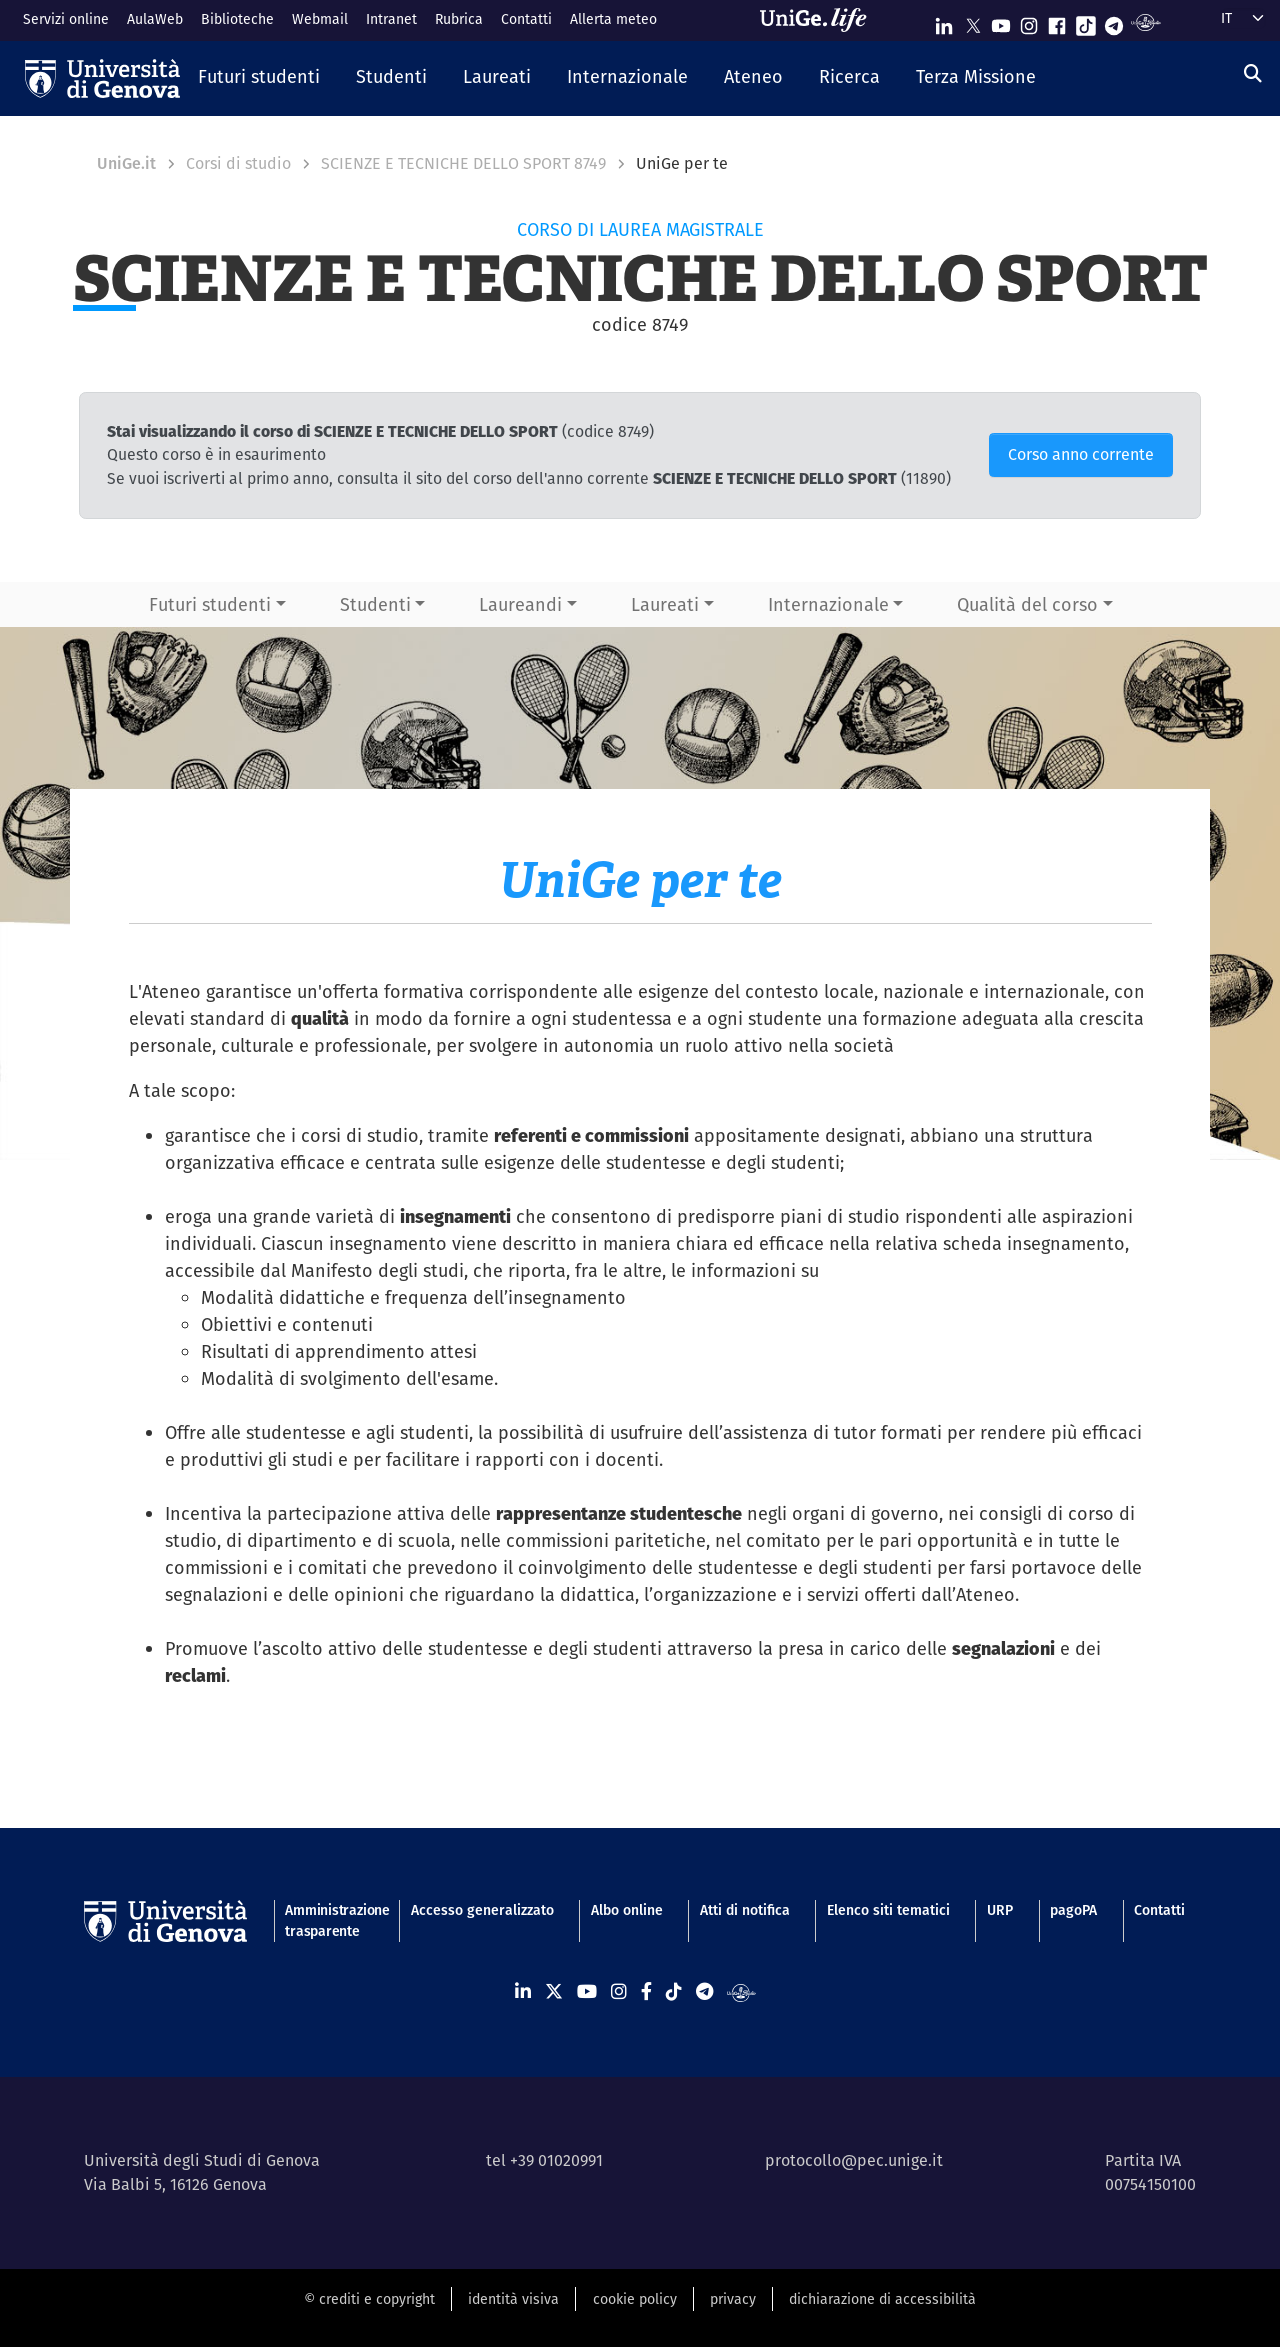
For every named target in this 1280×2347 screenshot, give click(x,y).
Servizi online (66, 19)
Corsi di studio (238, 163)
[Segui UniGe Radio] (1145, 21)
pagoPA (1073, 1910)
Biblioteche (237, 19)
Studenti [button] (375, 604)
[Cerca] (1253, 73)
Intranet (391, 19)
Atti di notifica (745, 1910)
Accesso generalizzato (482, 1910)
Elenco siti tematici (888, 1910)
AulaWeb (155, 19)
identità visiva (513, 2299)
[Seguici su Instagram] (1029, 21)
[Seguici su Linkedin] (944, 21)
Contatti (526, 19)
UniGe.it (126, 163)
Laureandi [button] (520, 604)
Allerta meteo (613, 19)
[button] (259, 78)
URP (1000, 1910)
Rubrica (459, 19)
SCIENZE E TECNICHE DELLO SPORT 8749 (463, 163)
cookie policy (635, 2299)
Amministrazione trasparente (329, 1920)
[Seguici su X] (973, 21)
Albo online (627, 1910)
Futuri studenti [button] (210, 604)
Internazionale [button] (828, 604)
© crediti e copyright (369, 2299)
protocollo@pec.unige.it (854, 2160)
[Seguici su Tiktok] (1086, 21)
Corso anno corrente (1081, 454)
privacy (733, 2299)
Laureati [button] (665, 604)
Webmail (320, 19)
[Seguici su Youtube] (1001, 21)
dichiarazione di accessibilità (882, 2299)
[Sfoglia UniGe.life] (820, 20)
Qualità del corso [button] (1027, 604)
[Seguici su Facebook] (1057, 21)
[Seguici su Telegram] (1114, 21)
